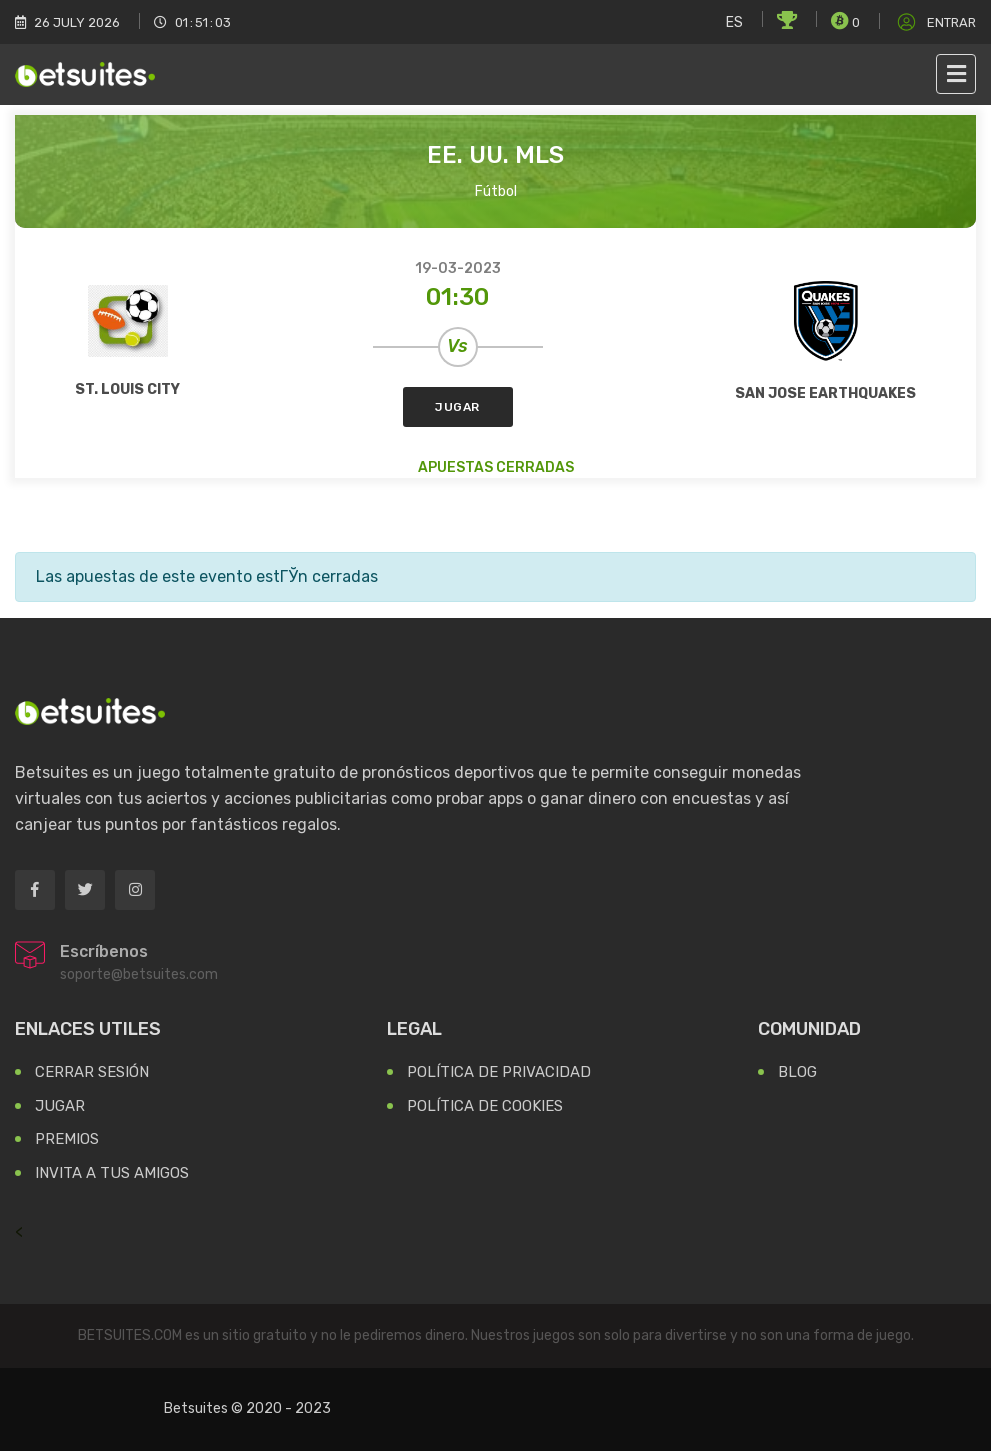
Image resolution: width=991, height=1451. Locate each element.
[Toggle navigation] (956, 74)
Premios (67, 1139)
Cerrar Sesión (92, 1072)
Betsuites (196, 1408)
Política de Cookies (485, 1106)
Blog (797, 1072)
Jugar (457, 407)
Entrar (935, 22)
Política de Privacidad (499, 1072)
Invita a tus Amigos (112, 1173)
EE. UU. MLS (495, 155)
